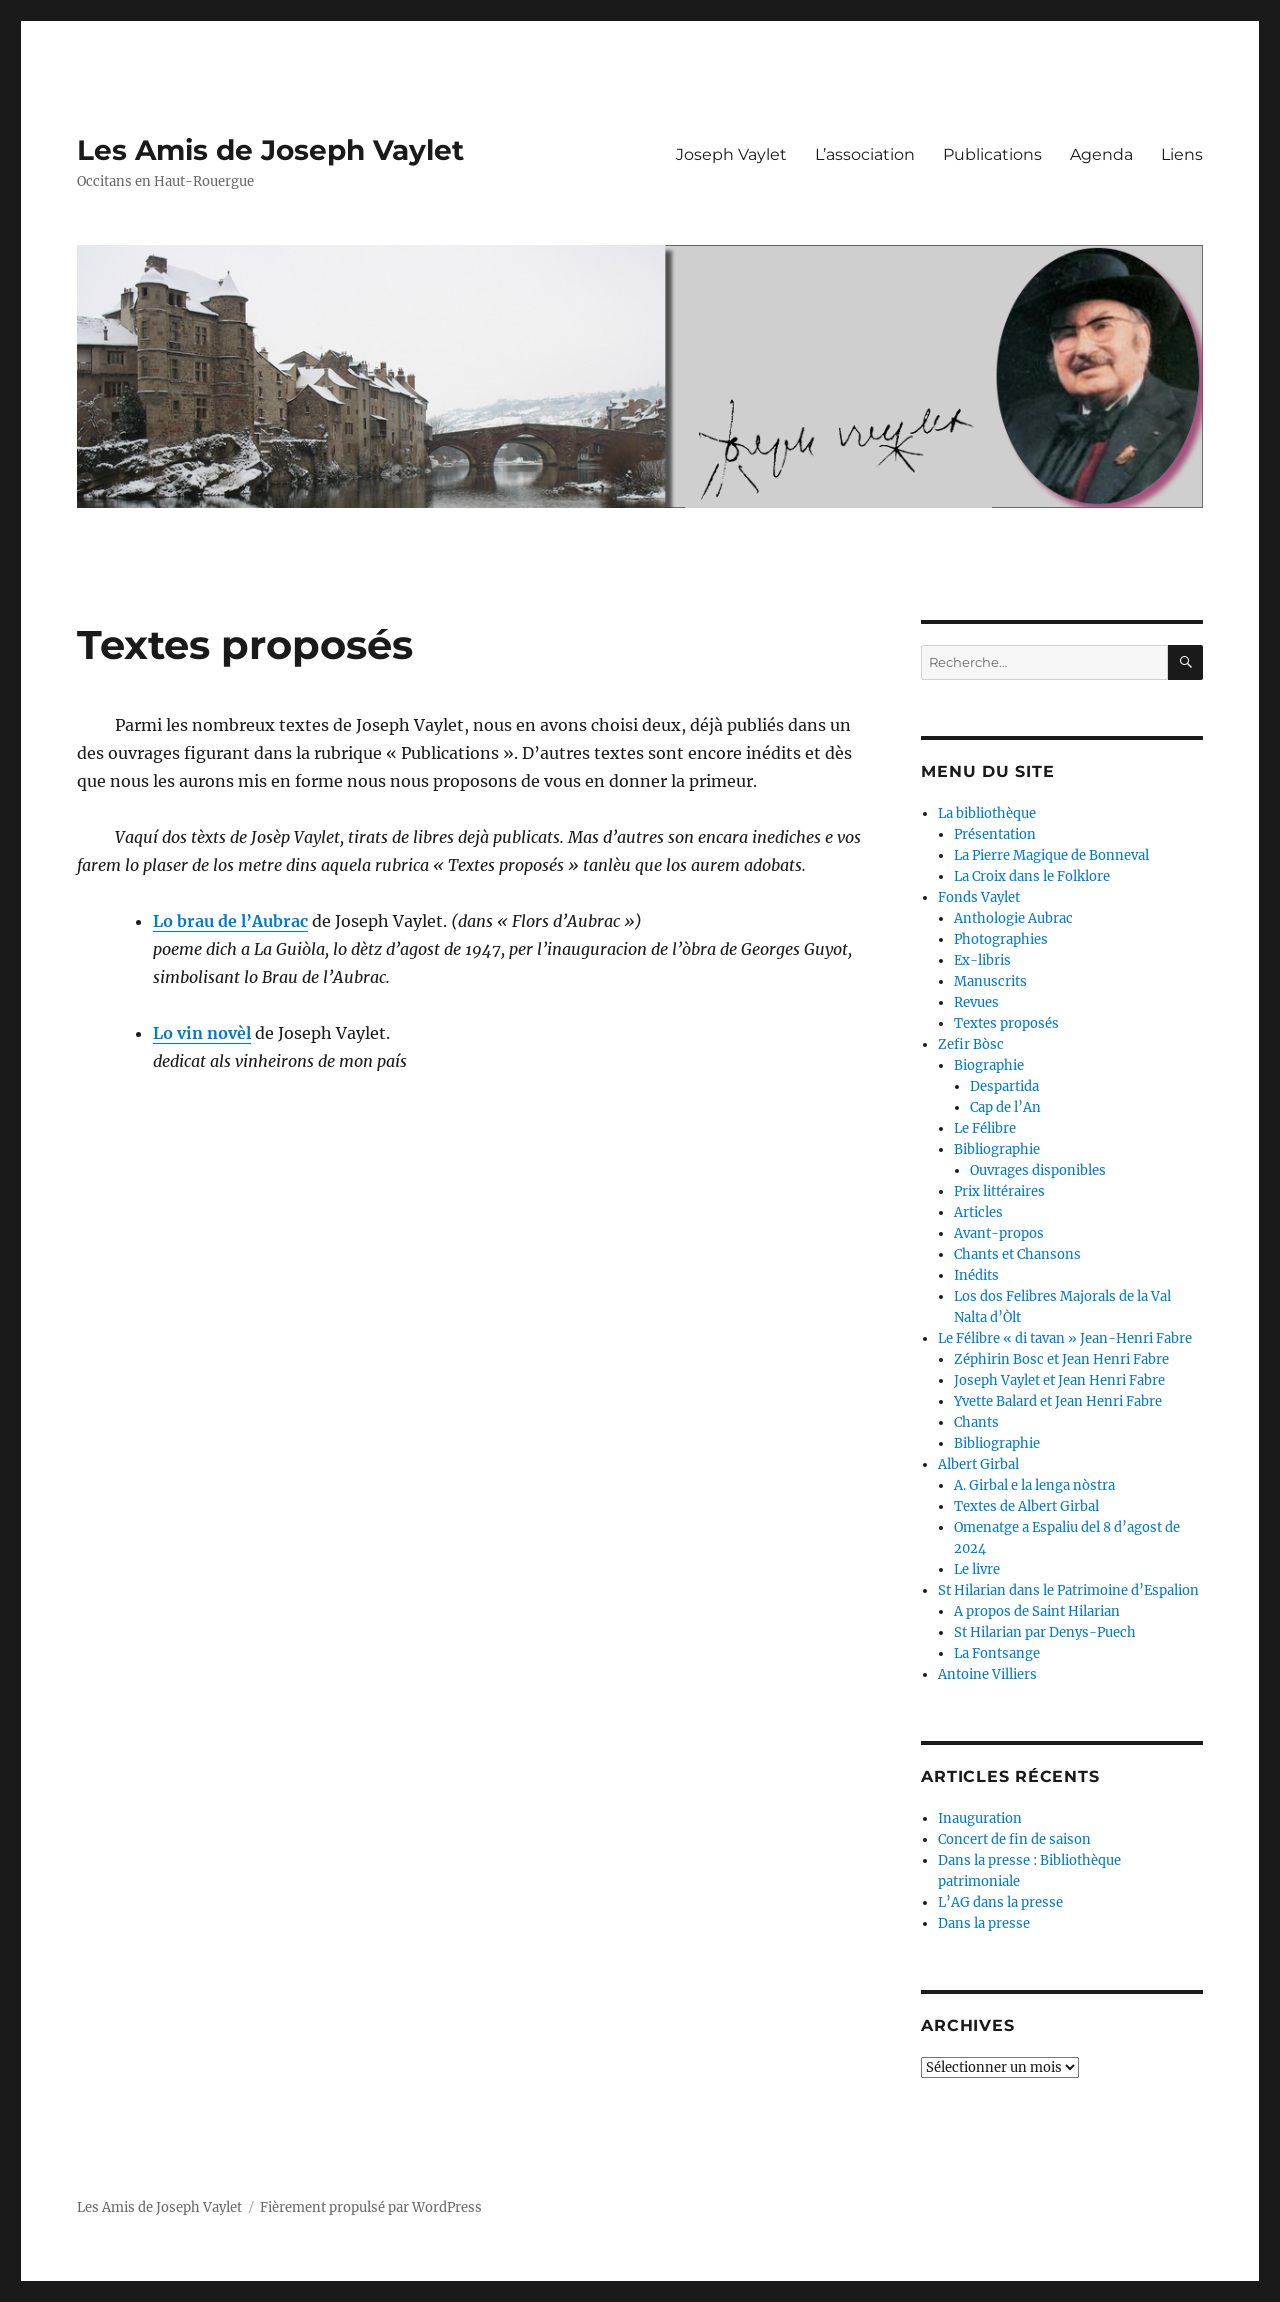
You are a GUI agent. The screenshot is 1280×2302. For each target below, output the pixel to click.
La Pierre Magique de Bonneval (1051, 855)
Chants (976, 1422)
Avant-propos (999, 1233)
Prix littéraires (999, 1191)
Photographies (1001, 939)
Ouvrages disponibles (1038, 1170)
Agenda (1101, 154)
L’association (865, 154)
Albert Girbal (978, 1464)
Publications (992, 154)
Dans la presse (984, 1923)
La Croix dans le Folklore (1032, 876)
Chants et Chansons (1017, 1254)
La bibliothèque (987, 813)
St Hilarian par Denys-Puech (1045, 1632)
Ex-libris (982, 960)
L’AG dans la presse (1000, 1902)
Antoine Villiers (987, 1674)
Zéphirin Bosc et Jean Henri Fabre (1061, 1359)
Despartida (1004, 1086)
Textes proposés (1006, 1023)
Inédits (976, 1275)
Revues (976, 1002)
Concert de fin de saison (1014, 1839)
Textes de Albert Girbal (1026, 1506)
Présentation (995, 834)
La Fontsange (997, 1653)
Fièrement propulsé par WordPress (371, 2207)
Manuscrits (990, 981)
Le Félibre (985, 1128)
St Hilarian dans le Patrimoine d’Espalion (1068, 1590)
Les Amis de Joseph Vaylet (270, 150)
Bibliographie (997, 1149)
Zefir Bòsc (971, 1044)
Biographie (989, 1065)
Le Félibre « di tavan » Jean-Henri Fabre (1065, 1338)
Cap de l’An (1005, 1107)
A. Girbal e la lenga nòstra (1034, 1485)
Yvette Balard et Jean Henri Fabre (1058, 1401)
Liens (1182, 154)
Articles (978, 1212)
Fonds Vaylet (979, 897)
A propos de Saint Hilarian (1037, 1611)
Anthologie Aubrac (1013, 918)
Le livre (977, 1569)
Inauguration (980, 1818)
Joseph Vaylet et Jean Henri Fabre (1059, 1380)
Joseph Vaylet (731, 154)
